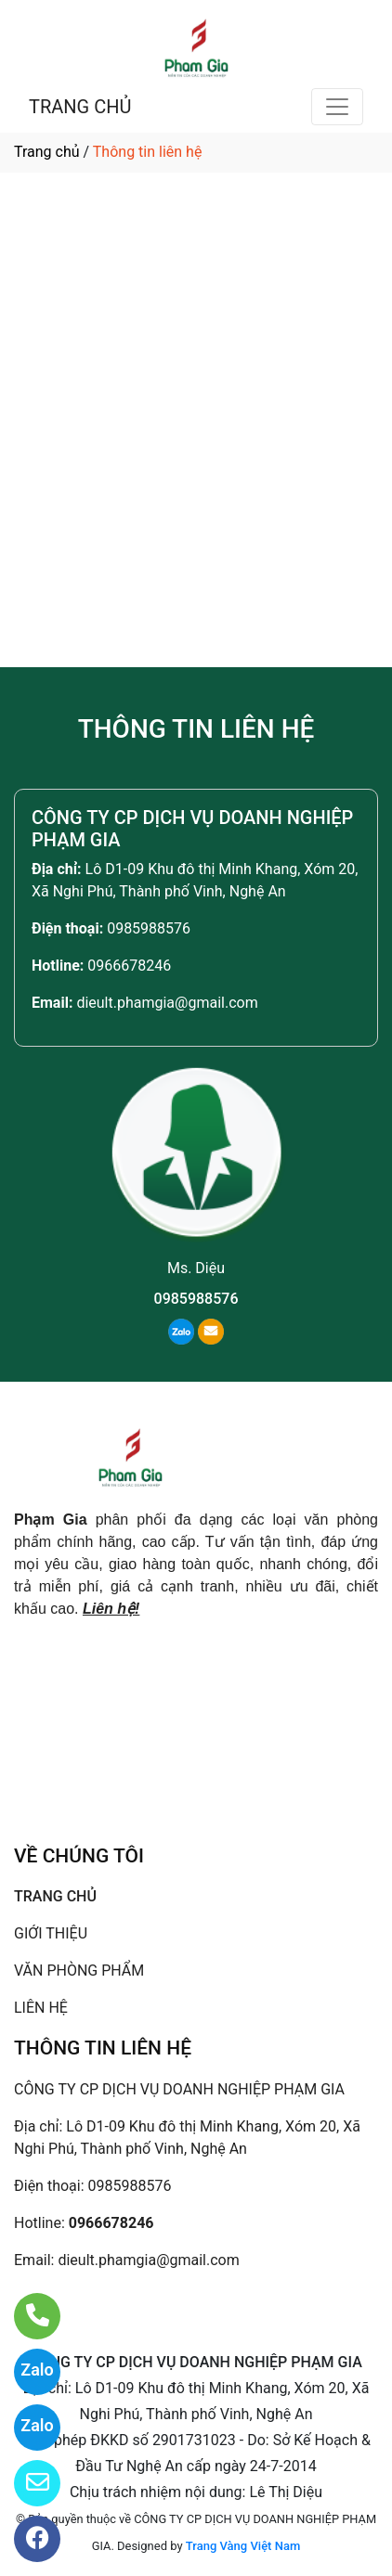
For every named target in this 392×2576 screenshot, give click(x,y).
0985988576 (148, 928)
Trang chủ (47, 152)
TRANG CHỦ (80, 107)
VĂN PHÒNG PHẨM (79, 1970)
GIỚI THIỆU (50, 1933)
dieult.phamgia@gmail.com (166, 1002)
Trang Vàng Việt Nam (243, 2546)
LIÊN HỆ (41, 2007)
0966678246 (129, 965)
